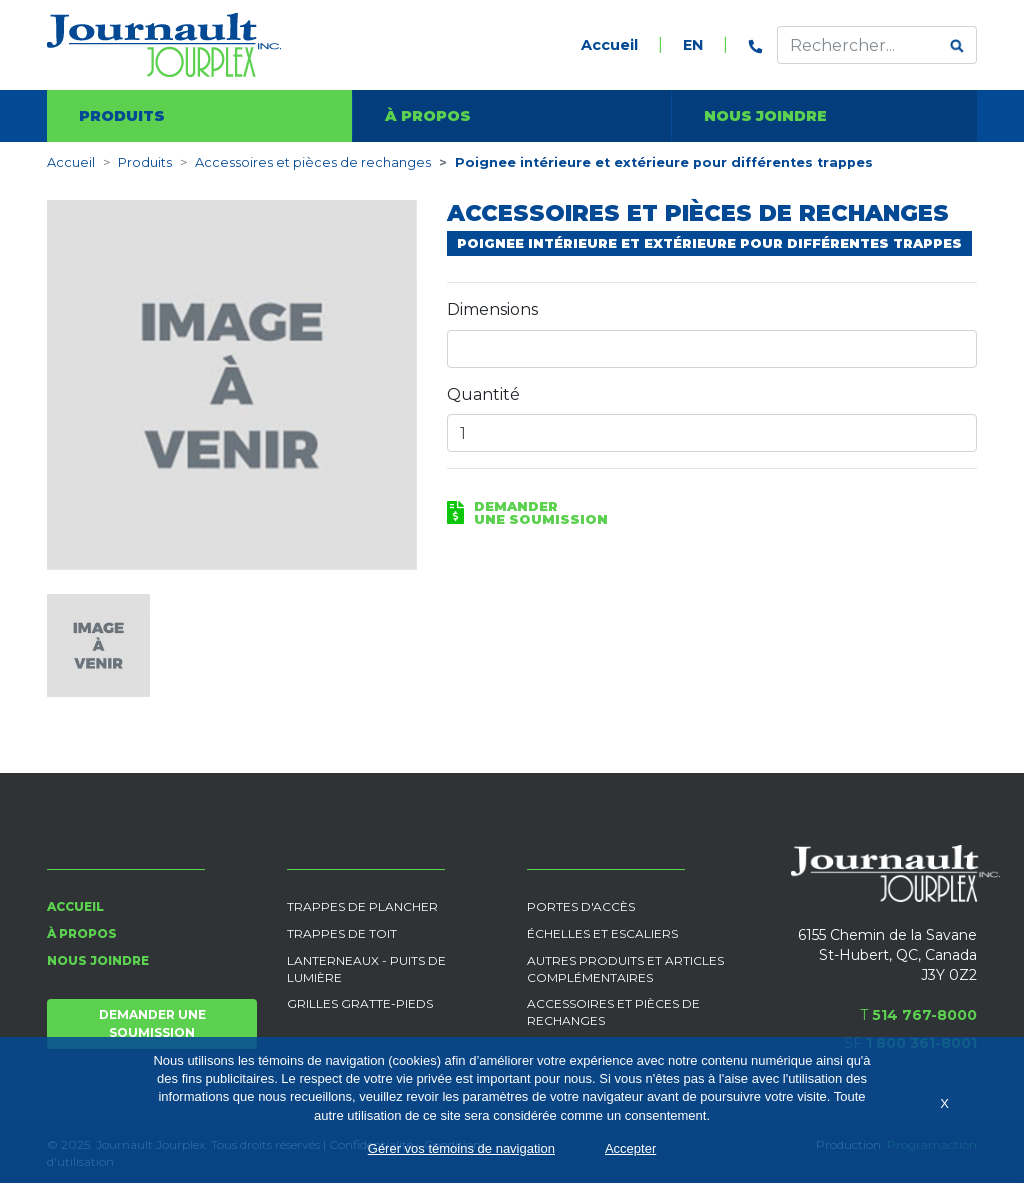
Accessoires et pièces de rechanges (313, 162)
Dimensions (492, 309)
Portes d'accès (581, 906)
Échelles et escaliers (602, 933)
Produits (122, 116)
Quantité (483, 394)
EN (693, 45)
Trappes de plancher (362, 906)
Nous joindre (765, 116)
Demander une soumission (152, 1023)
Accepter (630, 1148)
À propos (428, 116)
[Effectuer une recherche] (858, 45)
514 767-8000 (924, 1015)
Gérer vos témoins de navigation (461, 1148)
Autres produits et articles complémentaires (625, 969)
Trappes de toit (342, 933)
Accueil (609, 45)
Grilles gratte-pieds (360, 1003)
